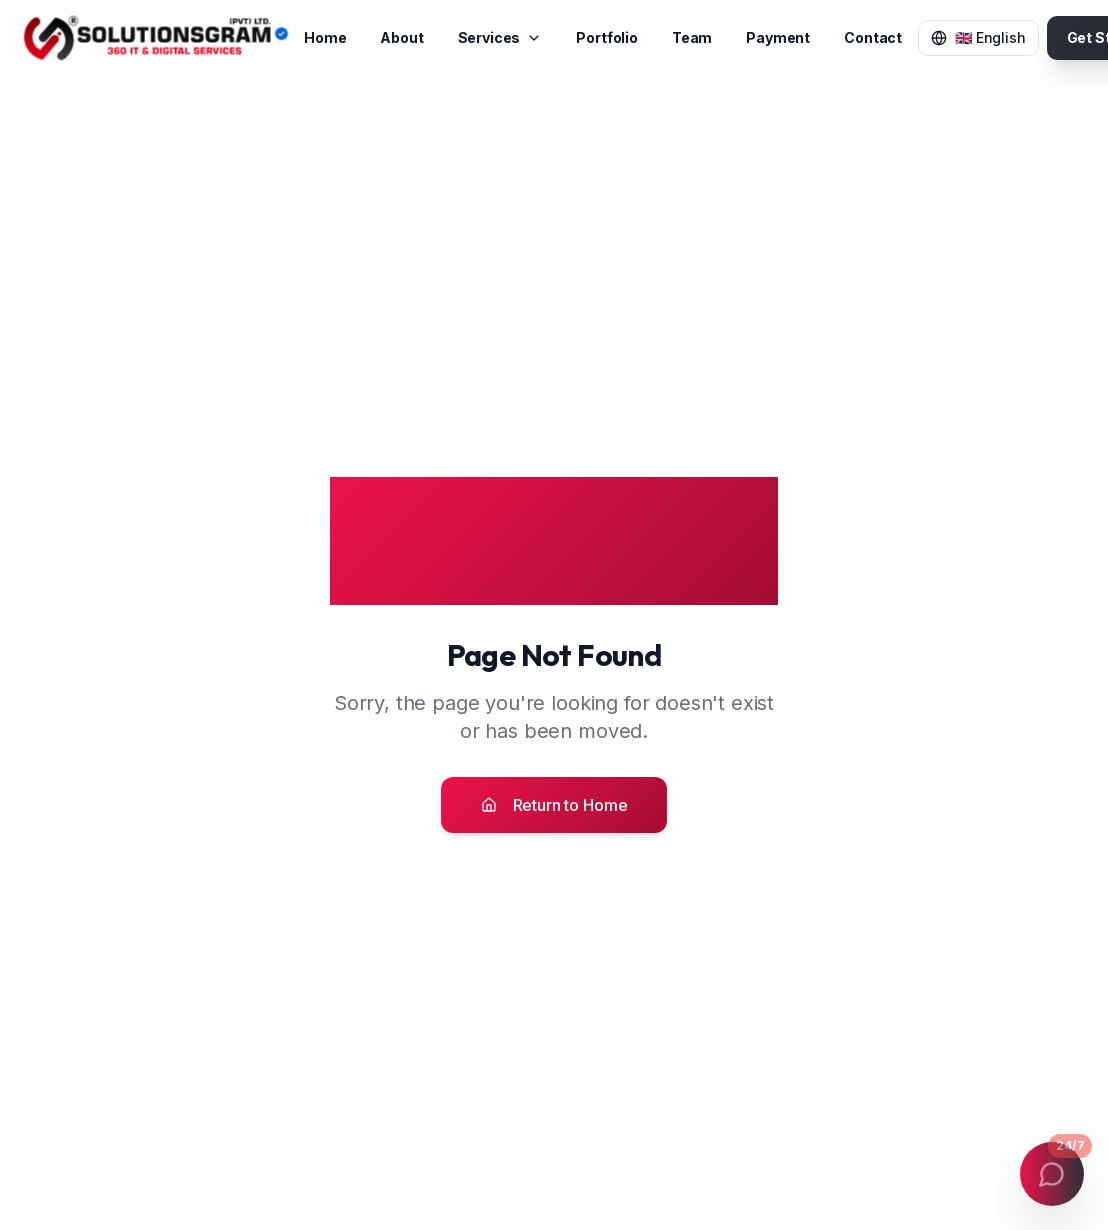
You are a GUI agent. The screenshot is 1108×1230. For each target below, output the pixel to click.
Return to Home (554, 805)
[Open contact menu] (1052, 1174)
